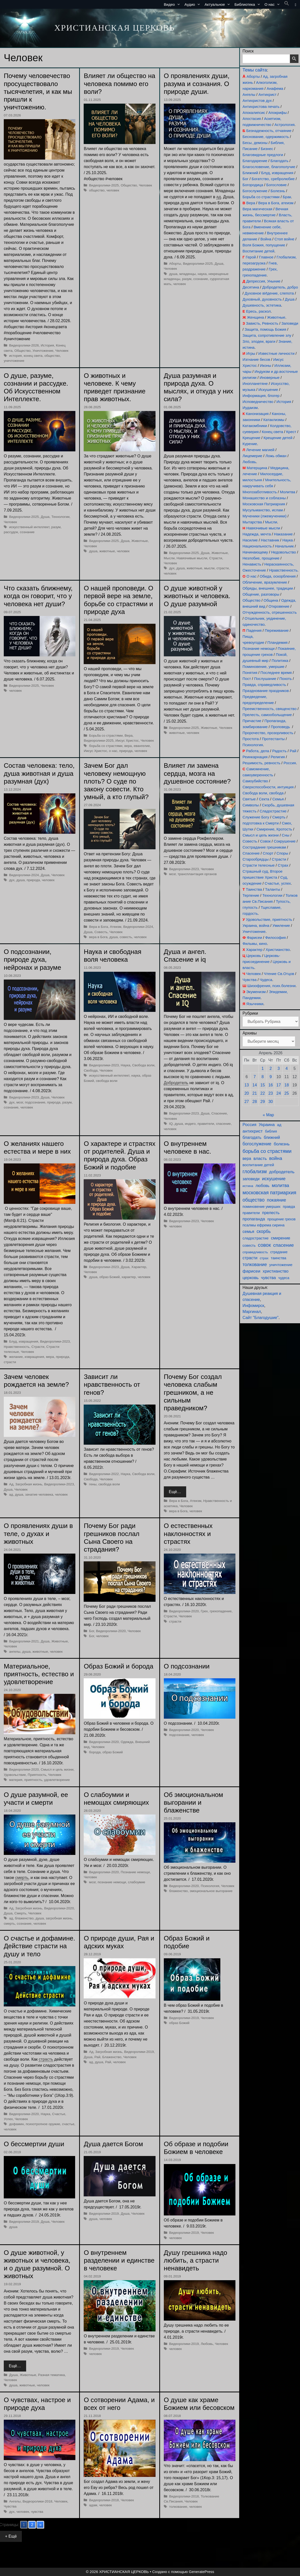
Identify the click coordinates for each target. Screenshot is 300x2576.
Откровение (279, 606)
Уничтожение (42, 351)
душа (173, 274)
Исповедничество (257, 401)
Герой (251, 257)
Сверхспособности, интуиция (267, 787)
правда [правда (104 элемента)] (289, 1207)
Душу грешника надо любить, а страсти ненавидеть (195, 2260)
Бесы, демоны (255, 143)
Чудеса (266, 980)
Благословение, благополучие (268, 167)
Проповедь (280, 727)
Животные (139, 541)
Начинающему (255, 552)
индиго (190, 1124)
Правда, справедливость (264, 684)
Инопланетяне (255, 383)
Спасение (219, 1113)
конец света (33, 356)
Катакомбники (254, 426)
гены (93, 1484)
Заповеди (289, 323)
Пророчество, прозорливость (267, 733)
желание (16, 1357)
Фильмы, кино (254, 943)
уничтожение (14, 361)
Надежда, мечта (256, 534)
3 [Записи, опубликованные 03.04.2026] (278, 1068)
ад (11, 1494)
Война (265, 239)
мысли (209, 568)
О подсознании (187, 1666)
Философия (275, 937)
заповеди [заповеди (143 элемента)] (251, 1179)
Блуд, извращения (23, 1341)
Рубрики (250, 1013)
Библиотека (248, 4)
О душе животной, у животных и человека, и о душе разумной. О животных (37, 2264)
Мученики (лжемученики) (264, 516)
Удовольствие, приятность (269, 919)
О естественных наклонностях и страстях (188, 1533)
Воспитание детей (258, 251)
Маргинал (251, 1311)
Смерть (20, 1913)
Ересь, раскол (258, 311)
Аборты (175, 263)
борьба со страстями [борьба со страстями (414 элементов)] (266, 1151)
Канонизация (257, 413)
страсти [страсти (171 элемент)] (249, 1258)
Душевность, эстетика (261, 305)
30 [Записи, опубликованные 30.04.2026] (270, 1101)
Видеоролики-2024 (24, 875)
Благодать (279, 161)
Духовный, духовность (262, 299)
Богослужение (254, 191)
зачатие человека (39, 1494)
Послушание (265, 678)
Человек (61, 351)
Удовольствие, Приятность (25, 1775)
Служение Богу (255, 817)
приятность (33, 1780)
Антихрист (268, 94)
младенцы (187, 274)
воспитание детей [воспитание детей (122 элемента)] (258, 1165)
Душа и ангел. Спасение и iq (185, 955)
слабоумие (136, 1882)
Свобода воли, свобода (262, 793)
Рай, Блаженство (107, 2057)
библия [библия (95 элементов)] (271, 1131)
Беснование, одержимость (265, 136)
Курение (249, 444)
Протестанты (273, 739)
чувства (37, 2512)
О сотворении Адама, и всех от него (119, 2403)
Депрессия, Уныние (263, 281)
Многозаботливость (259, 492)
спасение (223, 1124)
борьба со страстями (106, 746)
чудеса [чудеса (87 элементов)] (283, 1278)
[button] (286, 4)
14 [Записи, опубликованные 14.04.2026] (255, 1085)
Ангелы (15, 2501)
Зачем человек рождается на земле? (36, 1380)
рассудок (11, 532)
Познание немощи (135, 1872)
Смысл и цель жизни (57, 1769)
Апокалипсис (253, 112)
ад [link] (218, 197)
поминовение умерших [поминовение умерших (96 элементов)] (261, 1207)
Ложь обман (275, 456)
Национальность (257, 546)
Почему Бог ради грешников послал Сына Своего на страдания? (111, 1537)
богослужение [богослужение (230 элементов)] (256, 1143)
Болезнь (278, 191)
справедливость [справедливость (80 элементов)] (255, 1252)
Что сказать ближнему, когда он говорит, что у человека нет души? (38, 595)
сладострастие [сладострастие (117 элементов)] (255, 1238)
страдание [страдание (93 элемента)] (279, 1252)
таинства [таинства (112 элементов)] (278, 1258)
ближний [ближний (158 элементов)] (272, 1137)
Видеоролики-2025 (104, 185)
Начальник (284, 546)
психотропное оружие (43, 2124)
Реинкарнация (255, 757)
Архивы (249, 1033)
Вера (129, 735)
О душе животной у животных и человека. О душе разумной (197, 595)
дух (172, 568)
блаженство (24, 1918)
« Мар (268, 1115)
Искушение (268, 389)
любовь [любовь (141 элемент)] (262, 1185)
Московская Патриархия (263, 504)
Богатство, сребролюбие (273, 179)
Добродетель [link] (176, 1083)
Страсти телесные (258, 865)
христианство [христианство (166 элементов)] (275, 1271)
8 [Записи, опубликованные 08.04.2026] (263, 1077)
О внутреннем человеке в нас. (187, 1147)
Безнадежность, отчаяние (268, 130)
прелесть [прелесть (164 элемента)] (270, 1212)
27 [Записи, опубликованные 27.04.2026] (246, 1101)
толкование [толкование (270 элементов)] (254, 1264)
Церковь (253, 955)
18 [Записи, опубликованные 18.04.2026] (286, 1085)
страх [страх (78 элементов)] (264, 1258)
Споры (282, 853)
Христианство (278, 949)
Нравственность (16, 1347)
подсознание (35, 1102)
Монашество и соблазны (264, 498)
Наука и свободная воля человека (112, 955)
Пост (246, 678)
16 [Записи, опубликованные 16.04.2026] (270, 1085)
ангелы (14, 1651)
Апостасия (251, 118)
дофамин (16, 2124)
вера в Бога (98, 937)
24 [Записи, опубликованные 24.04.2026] (278, 1093)
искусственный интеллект (29, 527)
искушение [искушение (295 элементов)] (274, 1178)
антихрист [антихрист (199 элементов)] (252, 1131)
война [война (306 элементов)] (275, 1158)
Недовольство (283, 552)
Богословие (276, 185)
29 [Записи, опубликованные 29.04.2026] (262, 1101)
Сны (285, 835)
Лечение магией (260, 450)
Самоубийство (255, 781)
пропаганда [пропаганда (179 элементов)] (253, 1219)
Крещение (251, 438)
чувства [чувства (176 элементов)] (268, 1277)
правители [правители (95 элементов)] (251, 1213)
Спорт (268, 853)
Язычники (254, 1004)
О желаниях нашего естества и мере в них (37, 1147)
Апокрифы (277, 112)
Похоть (285, 678)
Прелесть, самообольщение (267, 715)
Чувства (10, 2506)
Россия (289, 763)
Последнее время (276, 672)
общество (52, 356)
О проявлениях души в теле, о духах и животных (38, 1533)
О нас (273, 4)
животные (107, 551)
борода (95, 1752)
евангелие (142, 746)
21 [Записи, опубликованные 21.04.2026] (255, 1093)
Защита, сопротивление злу (266, 335)
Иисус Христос (127, 740)
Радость (279, 751)
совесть (126, 937)
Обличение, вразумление (264, 582)
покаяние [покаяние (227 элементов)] (276, 1200)
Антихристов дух (257, 100)
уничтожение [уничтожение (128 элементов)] (280, 1265)
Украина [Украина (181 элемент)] (267, 1124)
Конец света (272, 432)
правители (205, 1124)
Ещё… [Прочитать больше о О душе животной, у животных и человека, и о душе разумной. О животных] (15, 2366)
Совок (265, 841)
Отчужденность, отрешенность (269, 612)
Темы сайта (254, 70)
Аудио (193, 4)
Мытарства (252, 522)
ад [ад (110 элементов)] (279, 1125)
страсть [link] (46, 2059)
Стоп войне (284, 239)
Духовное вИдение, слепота (269, 293)
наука (202, 274)
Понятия (249, 672)
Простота (250, 739)
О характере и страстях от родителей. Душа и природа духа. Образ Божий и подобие (119, 1155)
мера (50, 1357)
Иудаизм (250, 407)
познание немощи (111, 1882)
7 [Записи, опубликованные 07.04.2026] (255, 1077)
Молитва (287, 492)
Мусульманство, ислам (262, 510)
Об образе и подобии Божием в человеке (196, 2147)
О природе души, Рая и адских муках (119, 1942)
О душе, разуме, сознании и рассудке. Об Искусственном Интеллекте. (36, 387)
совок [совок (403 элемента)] (264, 1245)
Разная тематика (51, 2375)
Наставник (270, 540)
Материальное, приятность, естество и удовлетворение (39, 1674)
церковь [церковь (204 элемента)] (250, 1277)
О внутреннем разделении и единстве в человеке (119, 2260)
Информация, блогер (260, 395)
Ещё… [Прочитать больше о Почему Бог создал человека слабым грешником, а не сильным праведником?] (175, 1492)
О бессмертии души (34, 2144)
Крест (291, 432)
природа (126, 751)
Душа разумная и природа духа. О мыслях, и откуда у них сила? (198, 387)
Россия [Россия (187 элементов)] (249, 1124)
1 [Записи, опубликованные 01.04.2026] (263, 1068)
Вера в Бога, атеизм (275, 203)
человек (113, 190)
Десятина (250, 287)
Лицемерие (252, 456)
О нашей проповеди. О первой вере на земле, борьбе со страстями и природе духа (118, 599)
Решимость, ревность (261, 763)
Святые (249, 799)
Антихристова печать (260, 106)
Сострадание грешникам (264, 847)
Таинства (254, 889)
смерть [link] (21, 1877)
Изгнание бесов (256, 359)
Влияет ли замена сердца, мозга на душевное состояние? (197, 773)
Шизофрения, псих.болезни (271, 986)
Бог (91, 1631)
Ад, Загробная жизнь (25, 1484)
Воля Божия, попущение (263, 245)
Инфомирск (253, 1305)
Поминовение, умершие (263, 666)
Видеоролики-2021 (24, 1641)
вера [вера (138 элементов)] (246, 1158)
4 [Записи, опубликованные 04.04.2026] (286, 1068)
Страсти (215, 558)
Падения (254, 630)
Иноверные (269, 377)
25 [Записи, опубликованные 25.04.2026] (286, 1093)
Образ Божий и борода (118, 1666)
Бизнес (267, 149)
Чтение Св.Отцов (279, 973)
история (15, 356)
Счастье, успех (278, 883)
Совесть (101, 932)
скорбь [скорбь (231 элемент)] (264, 1231)
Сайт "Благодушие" (260, 1317)
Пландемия (277, 642)
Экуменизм (256, 992)
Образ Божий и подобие (187, 1942)
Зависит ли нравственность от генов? (112, 1384)
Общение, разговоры (260, 594)
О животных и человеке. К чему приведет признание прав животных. (114, 387)
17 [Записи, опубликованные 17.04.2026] (278, 1085)
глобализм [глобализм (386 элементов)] (254, 1171)
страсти (222, 568)
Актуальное (218, 4)
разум (186, 279)
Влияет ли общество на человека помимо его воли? (119, 83)
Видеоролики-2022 (104, 1474)
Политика (280, 660)
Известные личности (276, 353)
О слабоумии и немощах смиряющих (116, 1798)
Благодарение (254, 161)
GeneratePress (201, 2571)
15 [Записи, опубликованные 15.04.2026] (262, 1085)
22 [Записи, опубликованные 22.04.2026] (262, 1093)
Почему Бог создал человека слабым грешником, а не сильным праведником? (193, 1392)
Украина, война (255, 925)
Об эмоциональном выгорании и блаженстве (193, 1802)
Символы (250, 805)
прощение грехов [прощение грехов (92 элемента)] (281, 1219)
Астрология (284, 124)
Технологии (60, 517)
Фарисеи (254, 937)
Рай (108, 2062)
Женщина (255, 317)
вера (128, 746)
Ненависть (251, 564)
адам (93, 2505)
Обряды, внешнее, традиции (267, 588)
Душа (219, 263)
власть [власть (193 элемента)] (260, 1158)
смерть (9, 1923)
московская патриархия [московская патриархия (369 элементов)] (269, 1192)
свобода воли (107, 1081)
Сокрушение (285, 841)
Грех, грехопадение (216, 1611)
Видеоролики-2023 (184, 869)
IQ (171, 1124)
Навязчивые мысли (192, 558)
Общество (22, 351)
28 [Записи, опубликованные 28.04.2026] (255, 1101)
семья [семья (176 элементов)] (248, 1231)
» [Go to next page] (40, 2525)
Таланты (272, 889)
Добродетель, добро (280, 287)
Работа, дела (257, 751)
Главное (266, 257)
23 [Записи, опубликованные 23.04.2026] (270, 1093)
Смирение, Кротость (274, 829)
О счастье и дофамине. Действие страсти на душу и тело (39, 1946)
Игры (250, 353)
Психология (210, 1886)
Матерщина (257, 468)
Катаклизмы (273, 419)
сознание (200, 279)
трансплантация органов (197, 874)
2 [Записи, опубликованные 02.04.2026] (271, 1068)
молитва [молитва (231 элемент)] (280, 1185)
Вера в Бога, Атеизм (105, 927)
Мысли (169, 558)
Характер (138, 1267)
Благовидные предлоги (262, 155)
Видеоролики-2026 (24, 345)
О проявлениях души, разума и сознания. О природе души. (196, 83)
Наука (125, 1065)
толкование (178, 2507)
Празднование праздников (265, 690)
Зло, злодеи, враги (258, 341)
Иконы (265, 365)
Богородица (252, 185)
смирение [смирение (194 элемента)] (280, 1238)
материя (15, 1780)
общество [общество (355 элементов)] (253, 1200)
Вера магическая (257, 209)
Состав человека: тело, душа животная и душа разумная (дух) (39, 773)
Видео (173, 4)
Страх (283, 865)
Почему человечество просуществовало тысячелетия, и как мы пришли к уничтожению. (38, 91)
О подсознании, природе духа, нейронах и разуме (32, 959)
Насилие (250, 540)
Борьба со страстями (106, 735)
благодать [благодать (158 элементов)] (251, 1137)
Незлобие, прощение (260, 558)
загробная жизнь (59, 1918)
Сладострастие (273, 811)
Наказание (283, 534)
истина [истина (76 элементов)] (247, 1186)
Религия (278, 757)
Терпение (250, 895)
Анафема (275, 88)
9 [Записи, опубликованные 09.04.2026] (271, 1077)
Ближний (250, 173)
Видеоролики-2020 (111, 1631)
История (47, 345)
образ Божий (109, 1277)
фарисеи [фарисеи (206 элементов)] (251, 1271)
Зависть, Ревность (262, 323)
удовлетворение (57, 1780)
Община (271, 600)
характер (129, 1277)
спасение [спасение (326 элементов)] (283, 1245)
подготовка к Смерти (260, 823)
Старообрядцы (255, 859)
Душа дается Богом (113, 2144)
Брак (287, 197)
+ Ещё (11, 2536)
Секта (264, 799)
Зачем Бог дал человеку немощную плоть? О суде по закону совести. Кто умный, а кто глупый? (116, 781)
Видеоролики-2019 (139, 2052)
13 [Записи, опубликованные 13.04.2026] (246, 1085)
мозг (172, 874)
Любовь (207, 2344)
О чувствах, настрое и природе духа (37, 2403)
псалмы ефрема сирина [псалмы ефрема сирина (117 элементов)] (263, 1225)
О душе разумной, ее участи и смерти (36, 1798)
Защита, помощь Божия (265, 329)
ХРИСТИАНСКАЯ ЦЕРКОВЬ (114, 27)
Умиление (281, 925)
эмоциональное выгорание (211, 1891)
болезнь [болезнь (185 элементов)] (281, 1144)
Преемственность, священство (269, 709)
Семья (278, 799)
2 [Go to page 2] (32, 2525)
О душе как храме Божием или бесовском (199, 2403)
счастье (68, 2124)
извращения (34, 1357)
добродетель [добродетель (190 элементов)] (281, 1171)
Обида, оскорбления (278, 576)
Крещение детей (278, 438)
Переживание (277, 630)
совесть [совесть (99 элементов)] (249, 1245)
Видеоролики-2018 (37, 2501)
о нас (113, 751)
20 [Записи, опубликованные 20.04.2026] (246, 1093)
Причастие (251, 721)
